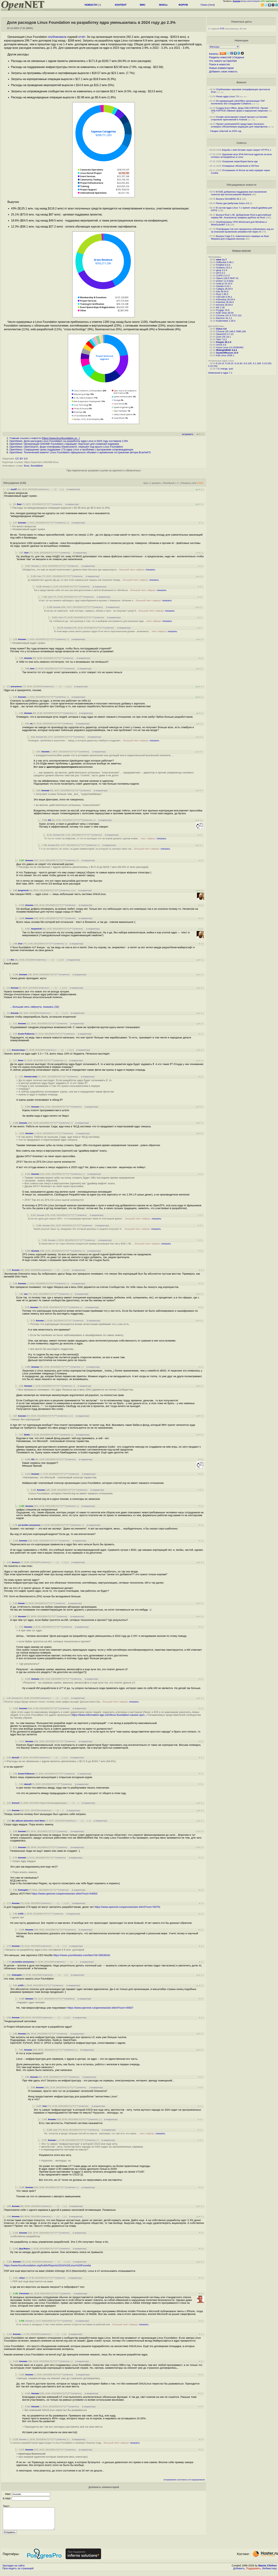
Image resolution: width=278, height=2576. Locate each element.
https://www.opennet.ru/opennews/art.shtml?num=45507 (100, 2007)
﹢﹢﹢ (52, 489)
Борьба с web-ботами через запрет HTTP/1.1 (246, 150)
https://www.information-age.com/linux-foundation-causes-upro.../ (109, 1714)
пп (31, 723)
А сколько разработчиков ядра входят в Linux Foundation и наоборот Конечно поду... (75, 2442)
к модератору (73, 489)
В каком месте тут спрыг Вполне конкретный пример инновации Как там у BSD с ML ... (105, 1243)
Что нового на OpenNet (223, 60)
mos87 (14, 489)
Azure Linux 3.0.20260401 (230, 347)
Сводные (238, 57)
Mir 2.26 (220, 307)
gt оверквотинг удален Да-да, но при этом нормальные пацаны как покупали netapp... (93, 580)
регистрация (253, 1)
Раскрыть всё (188, 483)
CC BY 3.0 (21, 458)
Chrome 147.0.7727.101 (229, 315)
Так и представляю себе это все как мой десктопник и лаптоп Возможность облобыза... (100, 590)
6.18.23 (229, 363)
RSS (200, 483)
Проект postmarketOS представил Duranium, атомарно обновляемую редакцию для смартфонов (239, 125)
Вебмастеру (269, 2572)
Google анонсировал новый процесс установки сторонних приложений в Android (239, 118)
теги (211, 4)
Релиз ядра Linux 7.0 (227, 96)
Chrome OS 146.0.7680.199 (231, 331)
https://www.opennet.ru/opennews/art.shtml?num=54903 (65, 1893)
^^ (47, 504)
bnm (32, 668)
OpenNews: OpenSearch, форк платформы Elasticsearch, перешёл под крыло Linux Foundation (66, 446)
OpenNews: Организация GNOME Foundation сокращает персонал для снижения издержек (64, 443)
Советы (241, 142)
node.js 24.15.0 (224, 283)
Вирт (19, 504)
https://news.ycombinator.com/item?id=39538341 (81, 1955)
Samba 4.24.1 (223, 286)
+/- (177, 483)
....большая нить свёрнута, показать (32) (34, 1006)
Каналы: (214, 53)
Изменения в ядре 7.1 (220, 372)
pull (231, 368)
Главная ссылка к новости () (44, 438)
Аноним (22, 523)
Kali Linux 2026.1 (225, 355)
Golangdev (23, 1890)
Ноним (21, 1603)
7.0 (217, 368)
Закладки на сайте (13, 2569)
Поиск (204, 4)
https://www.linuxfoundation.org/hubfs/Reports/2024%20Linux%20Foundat (47, 2265)
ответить (43, 489)
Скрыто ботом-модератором (53, 1803)
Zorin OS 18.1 (223, 336)
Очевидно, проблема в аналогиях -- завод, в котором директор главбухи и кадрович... (93, 740)
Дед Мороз (24, 2249)
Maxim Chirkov (267, 2569)
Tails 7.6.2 (221, 339)
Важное (241, 82)
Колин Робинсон (26, 1034)
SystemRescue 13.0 (227, 352)
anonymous (16, 686)
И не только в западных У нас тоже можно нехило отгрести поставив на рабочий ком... (82, 2324)
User (26, 553)
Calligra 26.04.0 (224, 289)
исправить (187, 434)
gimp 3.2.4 (221, 270)
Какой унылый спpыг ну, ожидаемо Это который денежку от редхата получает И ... (97, 1229)
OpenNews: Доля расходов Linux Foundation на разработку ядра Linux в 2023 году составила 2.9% (68, 441)
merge (224, 368)
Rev (12, 960)
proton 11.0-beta (224, 281)
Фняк (20, 1060)
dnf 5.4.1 (220, 273)
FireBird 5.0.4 (223, 265)
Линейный (168, 483)
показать (150, 569)
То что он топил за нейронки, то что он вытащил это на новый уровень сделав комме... (105, 838)
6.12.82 (238, 363)
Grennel (15, 1803)
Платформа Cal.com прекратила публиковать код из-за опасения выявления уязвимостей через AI (242, 230)
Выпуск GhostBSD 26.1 (228, 199)
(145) (23, 482)
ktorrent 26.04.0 (224, 304)
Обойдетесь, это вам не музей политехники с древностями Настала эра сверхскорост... (88, 569)
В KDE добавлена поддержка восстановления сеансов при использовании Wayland (239, 193)
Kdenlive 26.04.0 (225, 302)
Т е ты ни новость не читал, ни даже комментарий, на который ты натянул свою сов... (104, 848)
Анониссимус (18, 1050)
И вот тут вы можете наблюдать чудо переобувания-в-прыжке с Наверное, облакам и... (105, 600)
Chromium (24, 2293)
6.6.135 (248, 363)
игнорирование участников (175, 2480)
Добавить (239, 2572)
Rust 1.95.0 (222, 294)
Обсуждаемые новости (241, 184)
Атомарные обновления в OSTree (240, 166)
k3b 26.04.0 (222, 291)
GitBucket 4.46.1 (225, 262)
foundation (37, 465)
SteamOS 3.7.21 (225, 334)
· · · (58, 489)
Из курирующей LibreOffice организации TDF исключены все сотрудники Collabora (238, 102)
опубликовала (57, 36)
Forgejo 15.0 (222, 310)
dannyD (15, 1757)
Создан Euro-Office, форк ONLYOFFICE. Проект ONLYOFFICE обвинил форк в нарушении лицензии (239, 109)
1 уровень (155, 483)
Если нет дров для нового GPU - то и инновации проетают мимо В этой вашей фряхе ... (94, 1218)
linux (26, 465)
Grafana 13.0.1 (224, 267)
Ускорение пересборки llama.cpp (240, 161)
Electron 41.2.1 (224, 318)
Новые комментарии (221, 68)
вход (244, 1)
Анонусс (16, 1562)
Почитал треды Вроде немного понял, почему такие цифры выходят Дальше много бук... (71, 1701)
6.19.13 (220, 363)
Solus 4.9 (221, 328)
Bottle (27, 1435)
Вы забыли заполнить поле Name (28, 1821)
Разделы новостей (220, 57)
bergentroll (23, 890)
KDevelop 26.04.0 (225, 299)
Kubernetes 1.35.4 (225, 320)
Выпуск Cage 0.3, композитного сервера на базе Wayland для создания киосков (240, 237)
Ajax (145, 483)
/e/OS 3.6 (221, 344)
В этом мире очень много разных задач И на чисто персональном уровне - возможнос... (115, 631)
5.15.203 (266, 363)
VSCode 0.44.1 (224, 296)
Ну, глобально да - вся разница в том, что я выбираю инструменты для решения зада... (110, 621)
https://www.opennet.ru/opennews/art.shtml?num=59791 (127, 1907)
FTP (222, 28)
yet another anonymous (29, 1525)
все (25, 1294)
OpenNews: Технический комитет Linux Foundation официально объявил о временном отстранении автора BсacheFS (80, 452)
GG (49, 820)
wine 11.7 (221, 259)
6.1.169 (257, 363)
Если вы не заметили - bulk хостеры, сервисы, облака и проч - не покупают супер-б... (109, 610)
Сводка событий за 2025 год (225, 131)
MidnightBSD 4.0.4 (226, 350)
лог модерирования (196, 2480)
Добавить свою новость (223, 71)
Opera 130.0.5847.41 (227, 278)
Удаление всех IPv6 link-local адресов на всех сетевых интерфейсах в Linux (241, 155)
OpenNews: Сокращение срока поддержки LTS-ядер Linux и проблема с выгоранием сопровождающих (71, 449)
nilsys (22, 2278)
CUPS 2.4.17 (223, 275)
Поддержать (253, 2572)
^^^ (50, 504)
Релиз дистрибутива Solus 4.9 (232, 203)
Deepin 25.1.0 (223, 342)
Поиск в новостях (219, 64)
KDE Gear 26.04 (224, 312)
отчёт (81, 36)
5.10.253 (213, 366)
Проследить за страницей (18, 2572)
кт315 (20, 1914)
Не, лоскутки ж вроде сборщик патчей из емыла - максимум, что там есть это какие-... (104, 2133)
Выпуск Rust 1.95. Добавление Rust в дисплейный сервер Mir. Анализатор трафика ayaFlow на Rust (241, 216)
